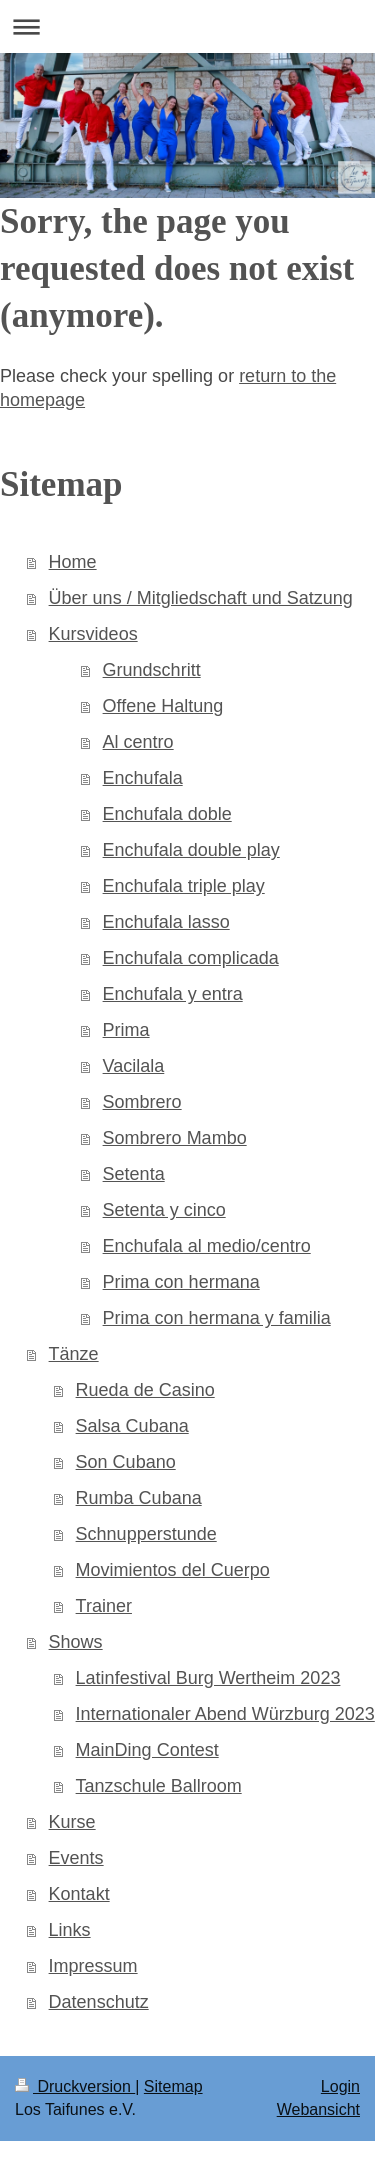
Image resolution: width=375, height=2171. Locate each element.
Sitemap (173, 2086)
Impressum (93, 1966)
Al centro (138, 742)
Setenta (134, 1174)
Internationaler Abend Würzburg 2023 (225, 1714)
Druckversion (75, 2086)
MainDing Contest (147, 1750)
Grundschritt (152, 670)
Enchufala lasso (166, 922)
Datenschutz (99, 2002)
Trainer (104, 1606)
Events (76, 1858)
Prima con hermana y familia (217, 1318)
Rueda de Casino (145, 1390)
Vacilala (134, 1066)
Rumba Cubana (139, 1498)
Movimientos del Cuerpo (173, 1570)
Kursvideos (93, 634)
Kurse (72, 1822)
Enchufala (143, 778)
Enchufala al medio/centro (207, 1246)
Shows (76, 1642)
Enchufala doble (167, 814)
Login (340, 2086)
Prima (126, 1030)
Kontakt (79, 1894)
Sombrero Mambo (175, 1138)
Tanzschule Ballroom (159, 1786)
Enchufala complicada (191, 958)
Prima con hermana (181, 1282)
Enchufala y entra (173, 994)
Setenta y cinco (164, 1210)
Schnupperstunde (146, 1534)
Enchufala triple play (184, 886)
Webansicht (318, 2109)
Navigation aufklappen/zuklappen (187, 26)
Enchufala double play (191, 850)
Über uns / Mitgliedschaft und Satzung (201, 598)
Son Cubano (126, 1462)
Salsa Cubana (132, 1426)
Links (70, 1930)
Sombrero (142, 1102)
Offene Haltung (163, 706)
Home (73, 562)
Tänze (74, 1354)
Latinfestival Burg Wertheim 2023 (208, 1678)
